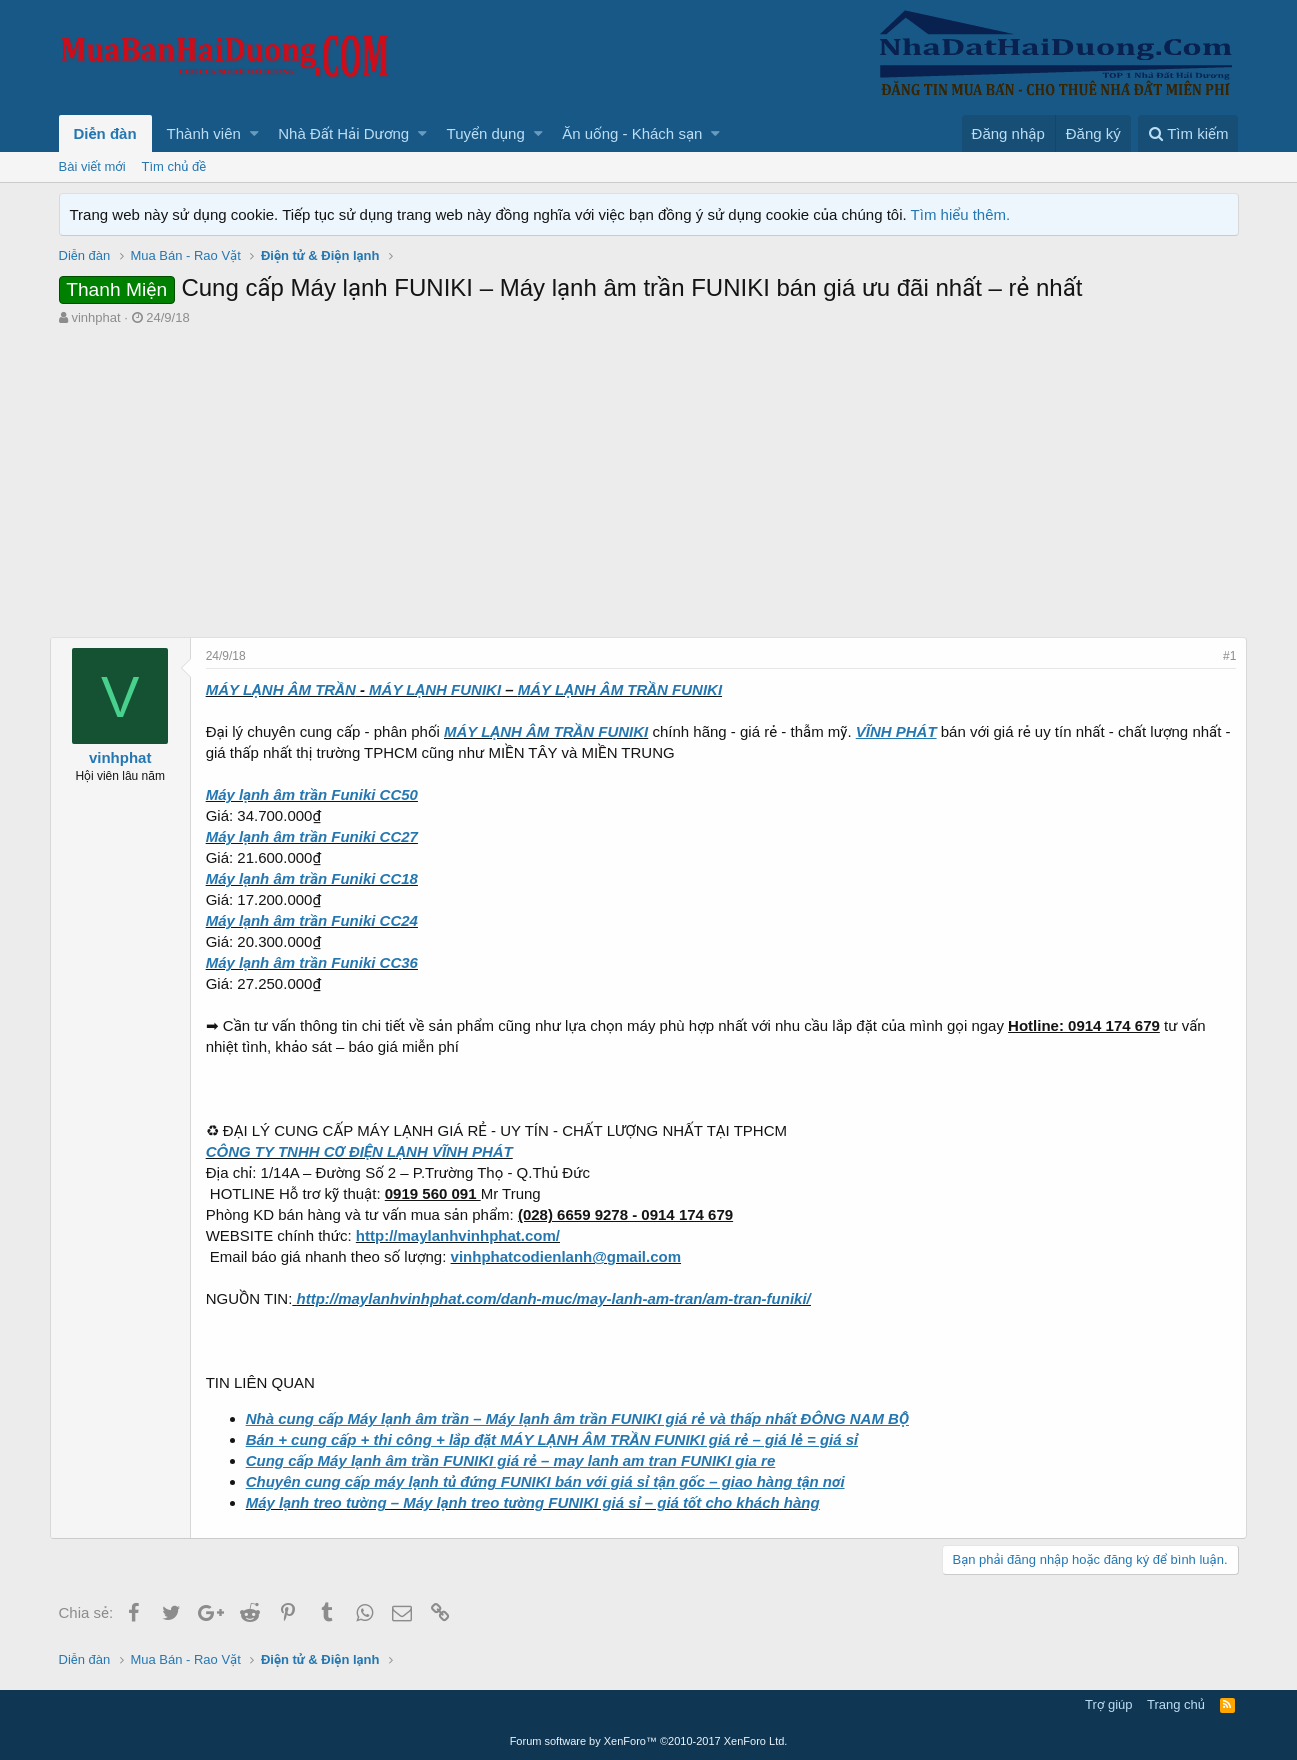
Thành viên (204, 133)
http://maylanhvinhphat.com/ (467, 1235)
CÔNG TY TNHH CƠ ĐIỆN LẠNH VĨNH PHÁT (368, 1151)
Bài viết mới (92, 166)
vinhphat (95, 317)
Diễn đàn (105, 133)
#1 (1220, 656)
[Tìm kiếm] (1188, 133)
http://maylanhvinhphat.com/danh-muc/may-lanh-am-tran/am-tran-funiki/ (562, 1298)
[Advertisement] (649, 477)
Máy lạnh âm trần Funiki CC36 (321, 962)
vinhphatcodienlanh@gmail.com (574, 1256)
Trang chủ (1176, 1704)
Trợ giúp (1108, 1704)
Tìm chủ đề (174, 166)
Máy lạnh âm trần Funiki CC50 (321, 794)
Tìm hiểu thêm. (961, 214)
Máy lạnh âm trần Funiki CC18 (321, 878)
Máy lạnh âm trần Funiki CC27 (321, 836)
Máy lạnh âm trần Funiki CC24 (321, 920)
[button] (254, 133)
